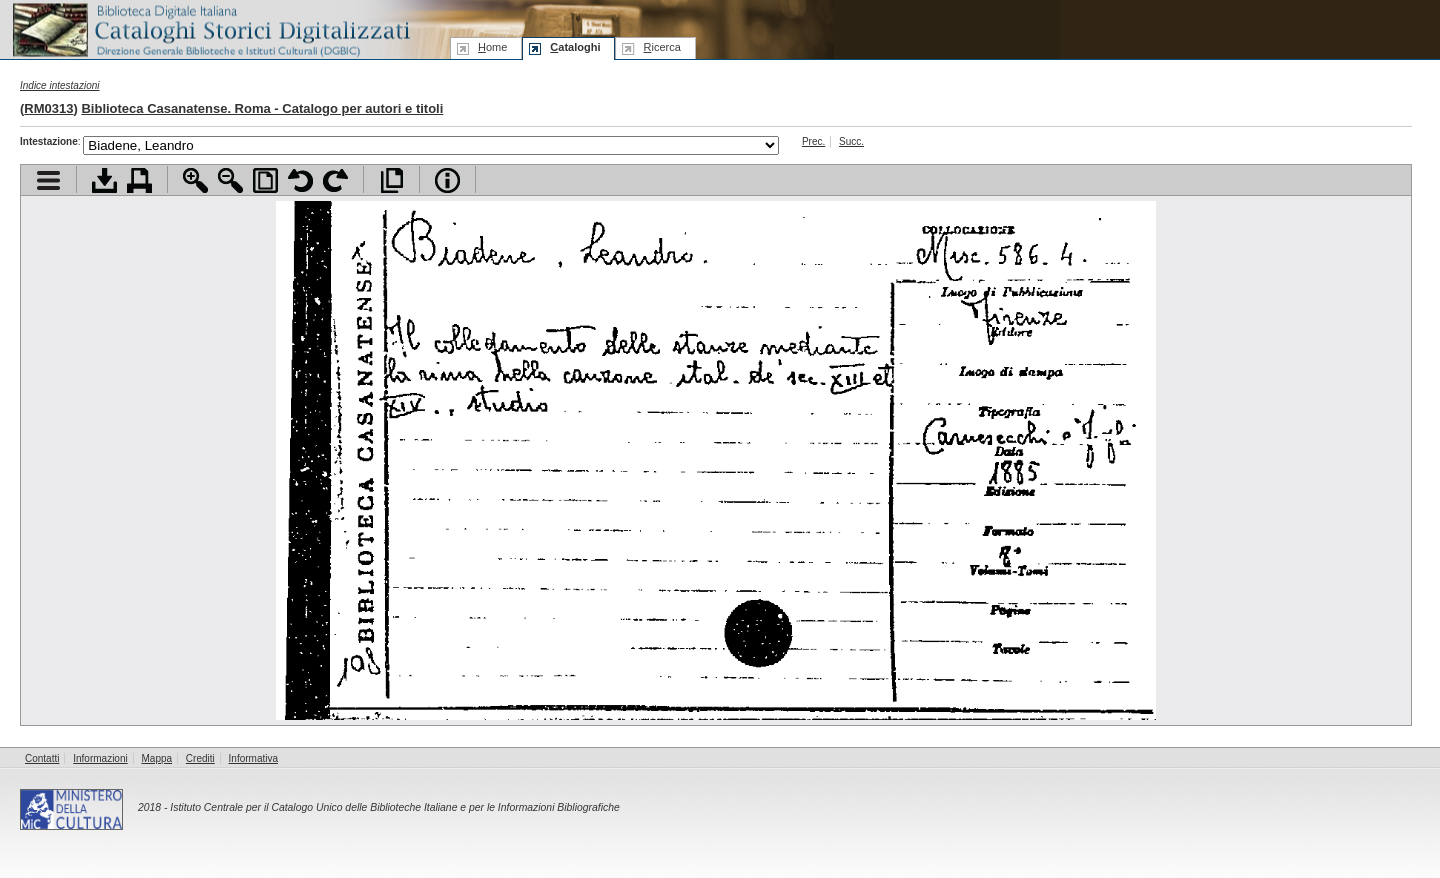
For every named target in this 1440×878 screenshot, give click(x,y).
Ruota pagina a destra (335, 180)
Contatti (42, 758)
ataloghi (575, 47)
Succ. (851, 141)
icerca (661, 47)
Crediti (200, 758)
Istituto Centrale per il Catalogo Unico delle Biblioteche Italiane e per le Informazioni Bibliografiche (394, 807)
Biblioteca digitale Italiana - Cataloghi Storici (210, 28)
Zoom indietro (230, 180)
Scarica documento (104, 180)
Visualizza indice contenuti (48, 180)
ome (492, 47)
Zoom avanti (195, 180)
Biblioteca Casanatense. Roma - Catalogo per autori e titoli (262, 108)
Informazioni (100, 758)
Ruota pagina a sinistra (300, 180)
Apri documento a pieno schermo (391, 180)
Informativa (253, 758)
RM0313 (48, 108)
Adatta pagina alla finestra (265, 180)
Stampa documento (139, 180)
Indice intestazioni (60, 85)
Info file (447, 180)
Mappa (157, 758)
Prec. (813, 141)
